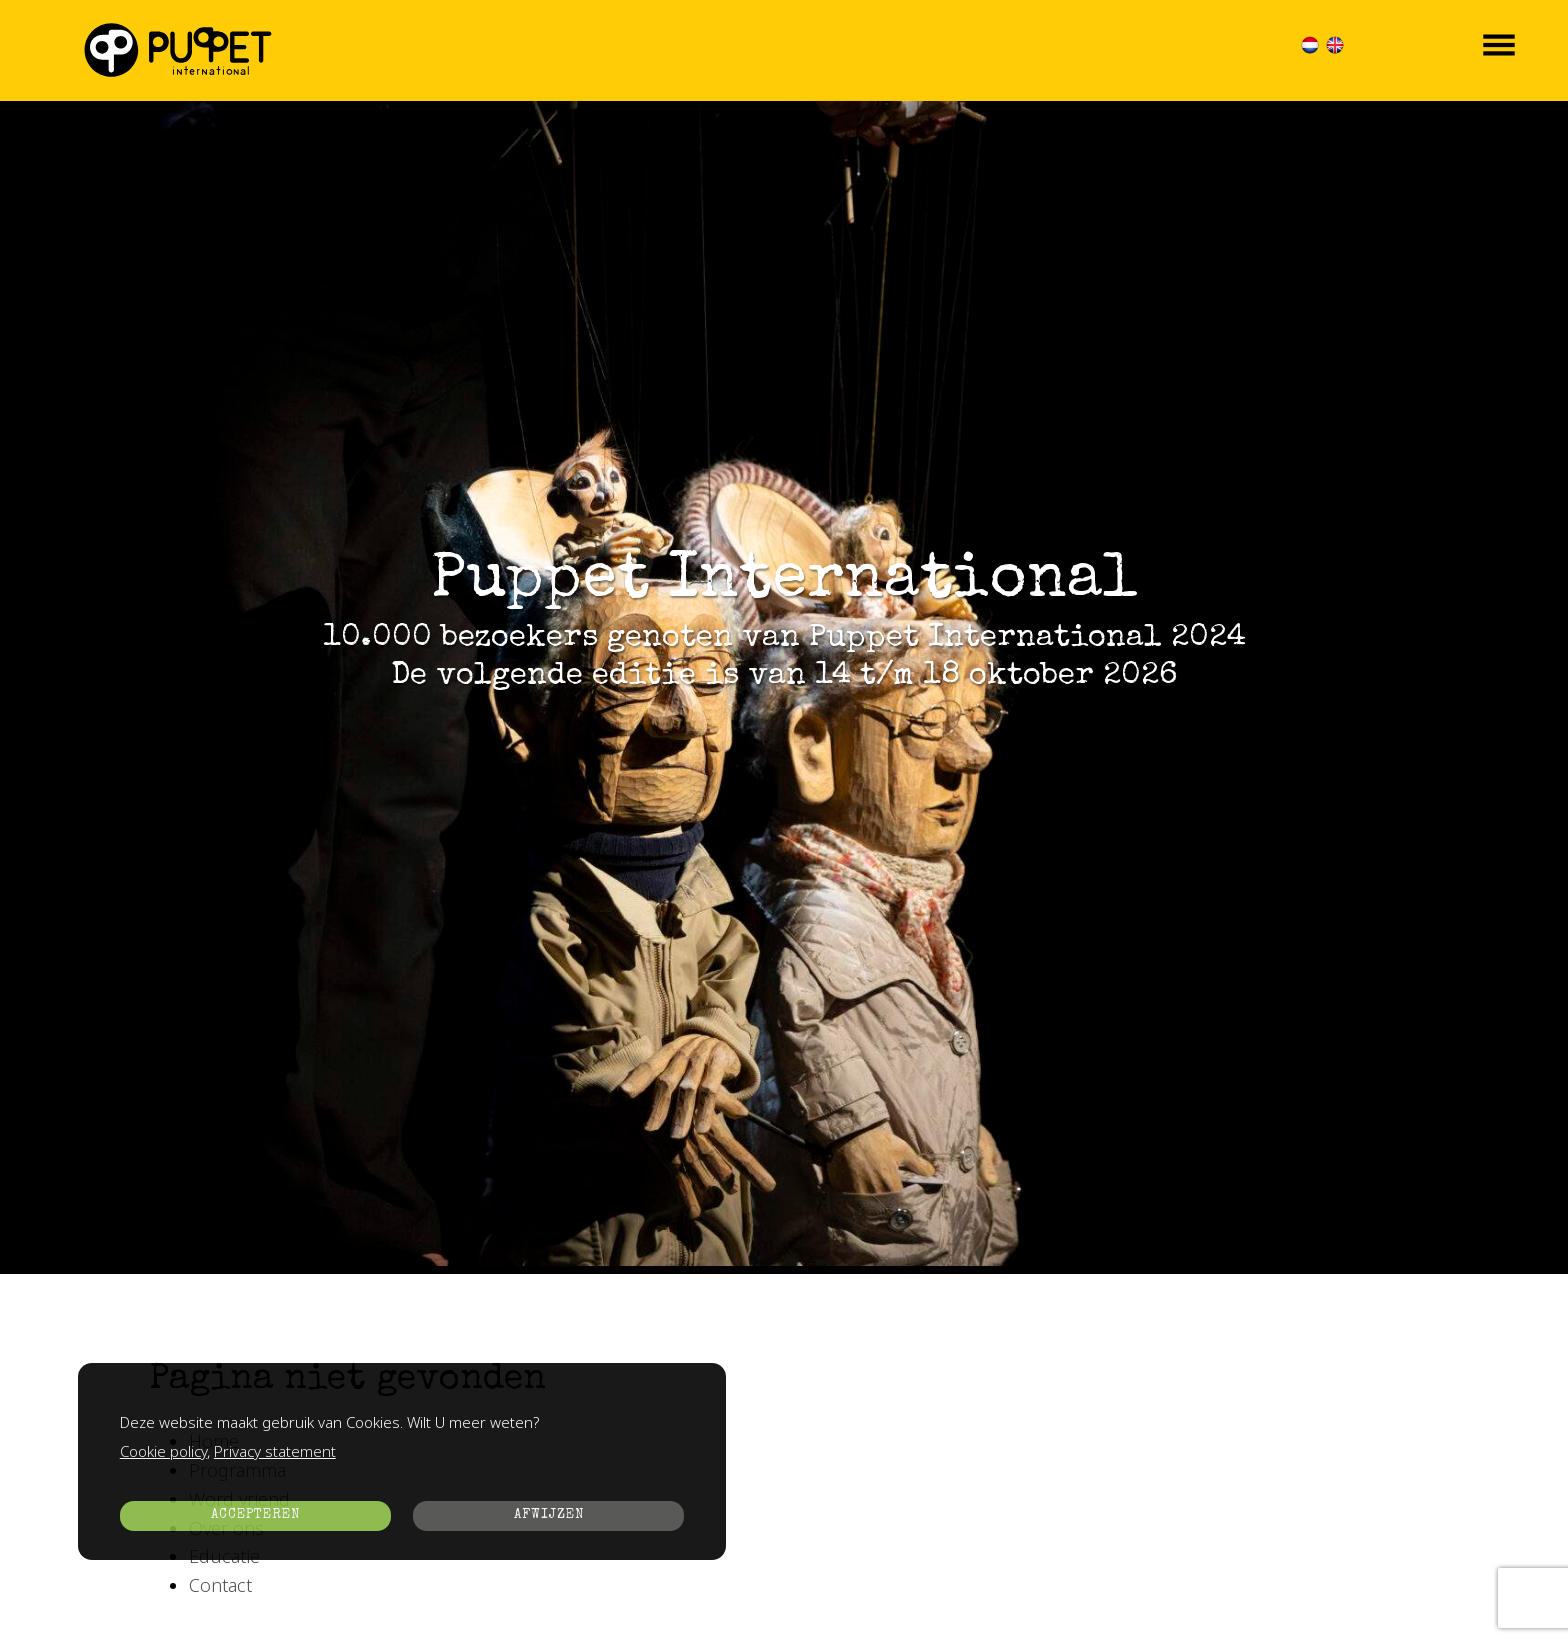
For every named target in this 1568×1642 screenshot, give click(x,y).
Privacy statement (275, 1451)
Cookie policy (163, 1451)
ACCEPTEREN (255, 1515)
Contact (220, 1585)
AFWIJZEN (549, 1515)
